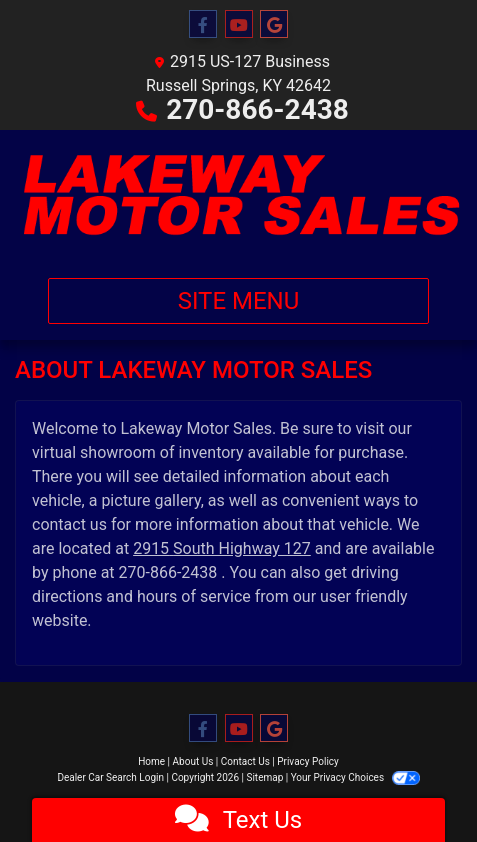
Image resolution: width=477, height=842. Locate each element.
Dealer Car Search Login (110, 777)
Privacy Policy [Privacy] (308, 761)
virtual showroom (94, 452)
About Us (193, 761)
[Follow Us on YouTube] (239, 25)
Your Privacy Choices (355, 777)
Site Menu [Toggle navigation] (239, 301)
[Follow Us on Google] (274, 25)
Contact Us (245, 761)
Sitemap (264, 777)
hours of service (194, 596)
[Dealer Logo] (238, 196)
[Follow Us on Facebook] (203, 25)
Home (151, 761)
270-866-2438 (257, 109)
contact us (69, 524)
